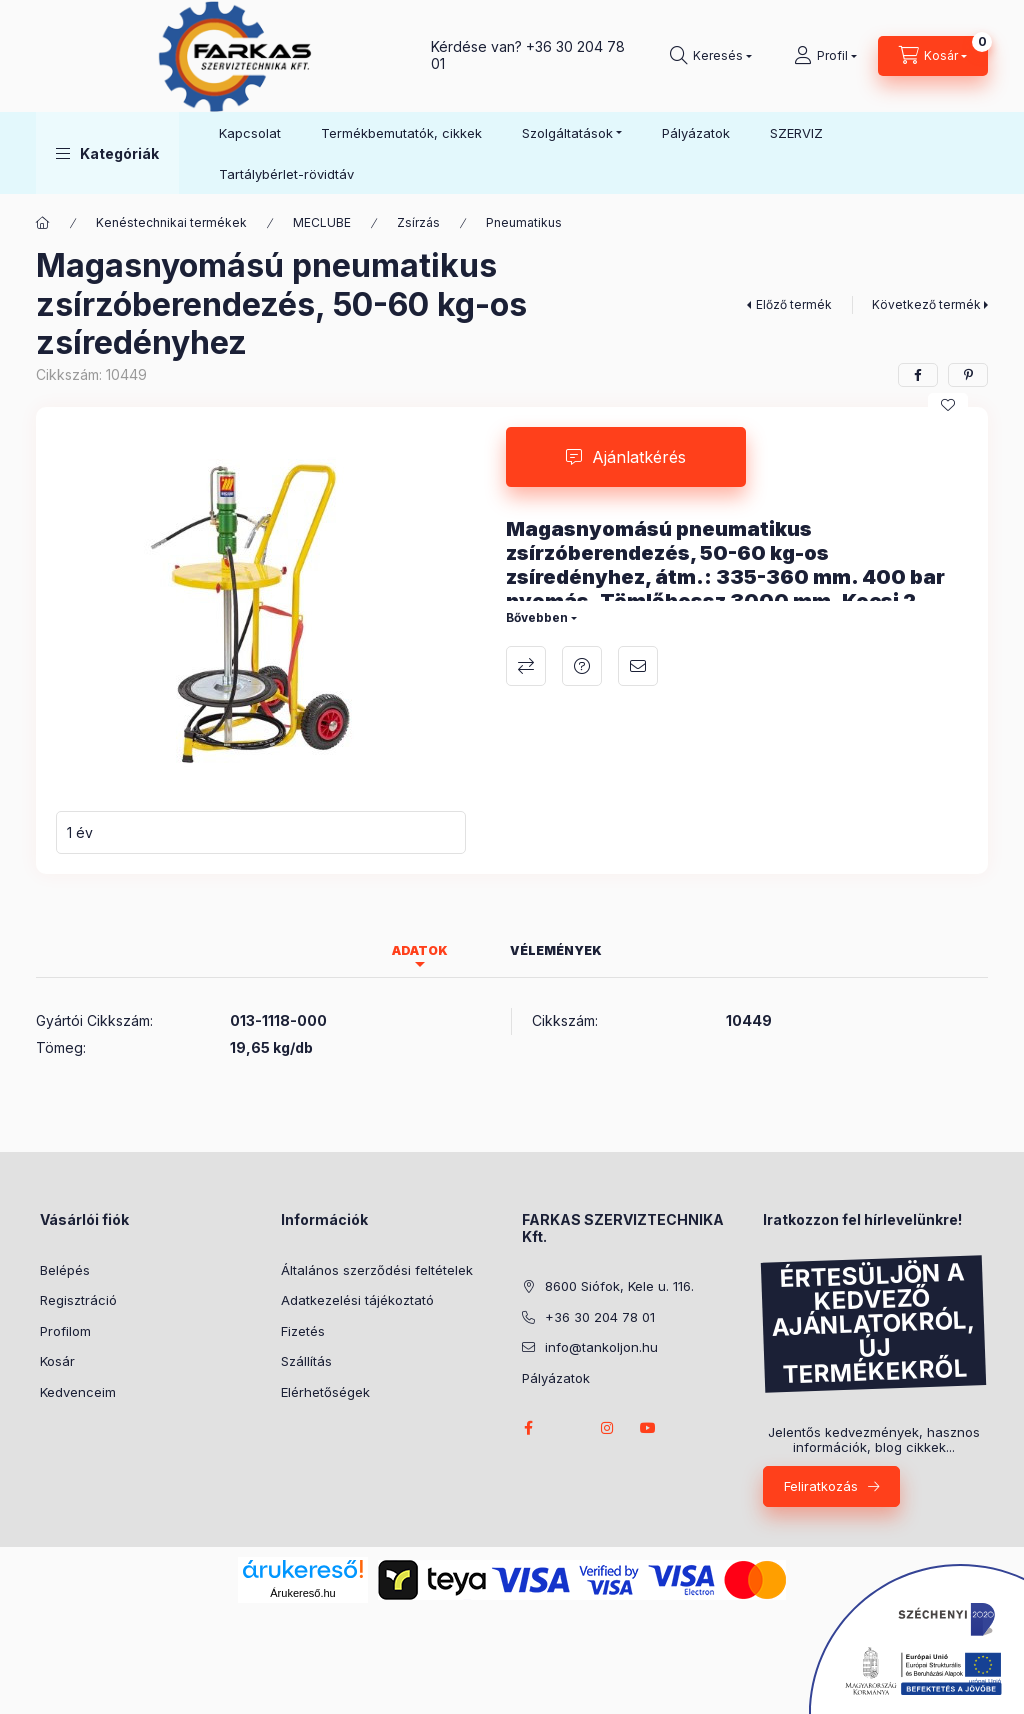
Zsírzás (418, 222)
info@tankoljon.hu (601, 1347)
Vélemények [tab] (556, 950)
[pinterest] (968, 375)
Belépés (65, 1270)
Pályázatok (696, 133)
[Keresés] (711, 56)
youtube (648, 1428)
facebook (528, 1428)
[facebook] (918, 375)
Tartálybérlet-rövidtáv (286, 174)
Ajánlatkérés (639, 457)
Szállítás (306, 1361)
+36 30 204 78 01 (528, 55)
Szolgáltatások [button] (567, 133)
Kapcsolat (250, 133)
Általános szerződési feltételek (377, 1270)
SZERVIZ (796, 133)
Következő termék (926, 304)
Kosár (57, 1361)
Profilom (65, 1331)
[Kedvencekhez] (948, 405)
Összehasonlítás (526, 666)
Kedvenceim (78, 1392)
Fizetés (303, 1331)
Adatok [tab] (420, 950)
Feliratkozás (821, 1486)
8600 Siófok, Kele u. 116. (619, 1286)
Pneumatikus (524, 222)
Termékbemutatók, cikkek (401, 133)
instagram (608, 1428)
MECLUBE (322, 222)
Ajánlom (638, 666)
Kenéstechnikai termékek (171, 222)
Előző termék (794, 304)
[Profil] (825, 56)
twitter (568, 1428)
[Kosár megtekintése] (933, 56)
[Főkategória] (43, 223)
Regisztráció (78, 1300)
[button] (107, 153)
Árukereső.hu (302, 1593)
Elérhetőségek (325, 1392)
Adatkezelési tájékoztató (357, 1300)
